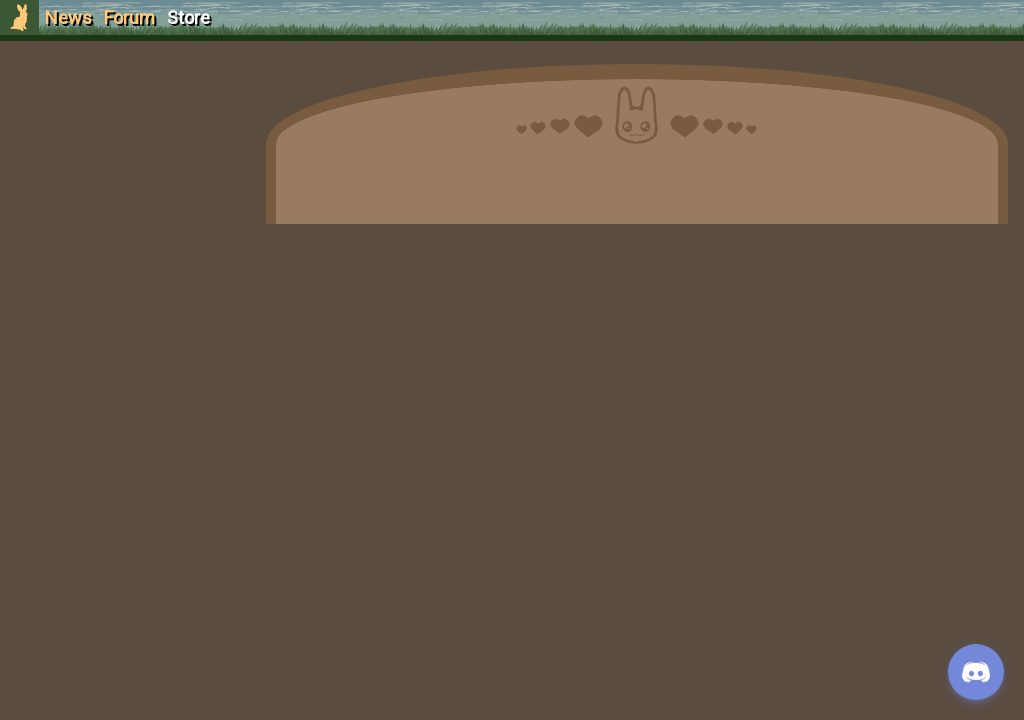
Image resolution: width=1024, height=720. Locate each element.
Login (121, 165)
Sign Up (122, 128)
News (68, 17)
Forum (129, 17)
